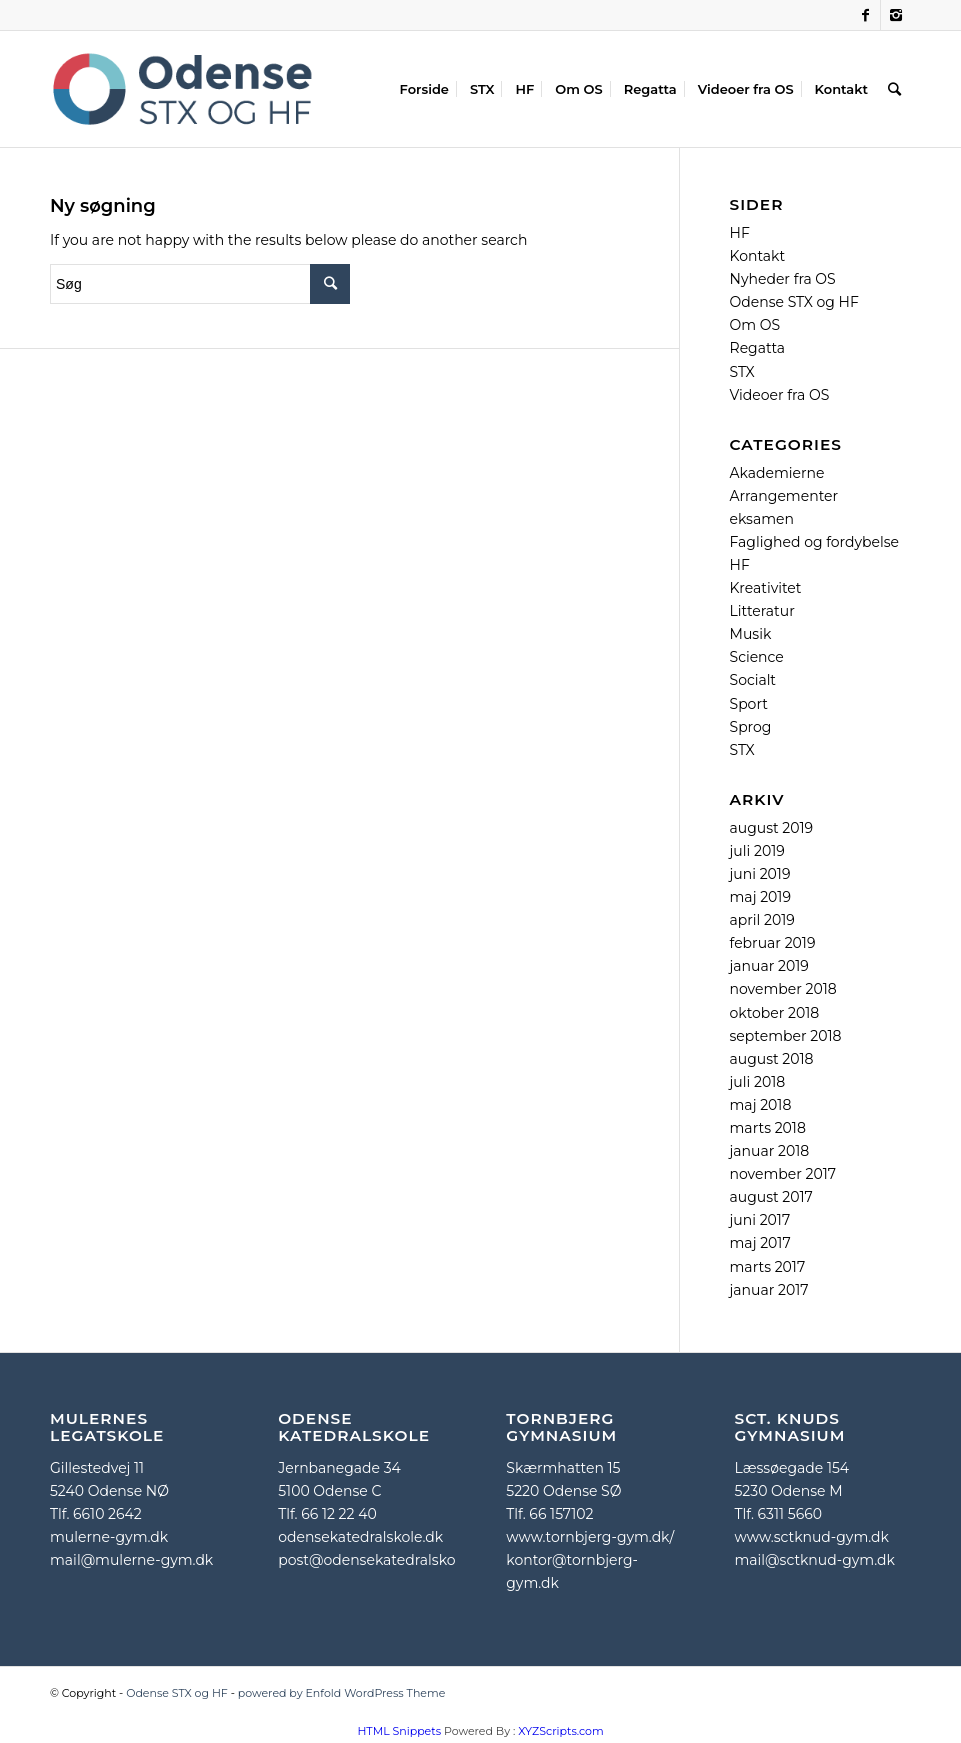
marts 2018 (768, 1128)
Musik (751, 634)
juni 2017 (760, 1220)
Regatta (758, 348)
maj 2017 (760, 1243)
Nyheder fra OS (783, 279)
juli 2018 (758, 1082)
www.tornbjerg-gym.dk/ (590, 1537)
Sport (749, 704)
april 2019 (762, 920)
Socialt (753, 680)
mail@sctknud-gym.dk (814, 1560)
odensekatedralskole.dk (360, 1537)
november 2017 (783, 1174)
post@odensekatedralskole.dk (383, 1560)
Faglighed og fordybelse (815, 542)
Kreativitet (766, 588)
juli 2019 (757, 851)
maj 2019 (760, 897)
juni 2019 (760, 874)
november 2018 (783, 989)
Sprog (751, 727)
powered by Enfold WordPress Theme (342, 1693)
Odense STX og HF (794, 302)
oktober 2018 (775, 1013)
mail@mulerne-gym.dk (131, 1560)
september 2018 (786, 1036)
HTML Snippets (399, 1731)
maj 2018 (761, 1105)
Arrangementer (784, 496)
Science (757, 657)
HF (740, 233)
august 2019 (772, 828)
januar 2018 (770, 1151)
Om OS (755, 325)
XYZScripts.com (560, 1731)
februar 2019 (773, 943)
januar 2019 (769, 966)
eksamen (762, 519)
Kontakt (758, 256)
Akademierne (777, 473)
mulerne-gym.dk (109, 1537)
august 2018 (772, 1059)
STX (742, 372)
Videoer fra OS (780, 395)
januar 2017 (769, 1290)
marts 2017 (768, 1267)
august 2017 (771, 1197)
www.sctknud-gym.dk (811, 1537)
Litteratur (762, 611)
